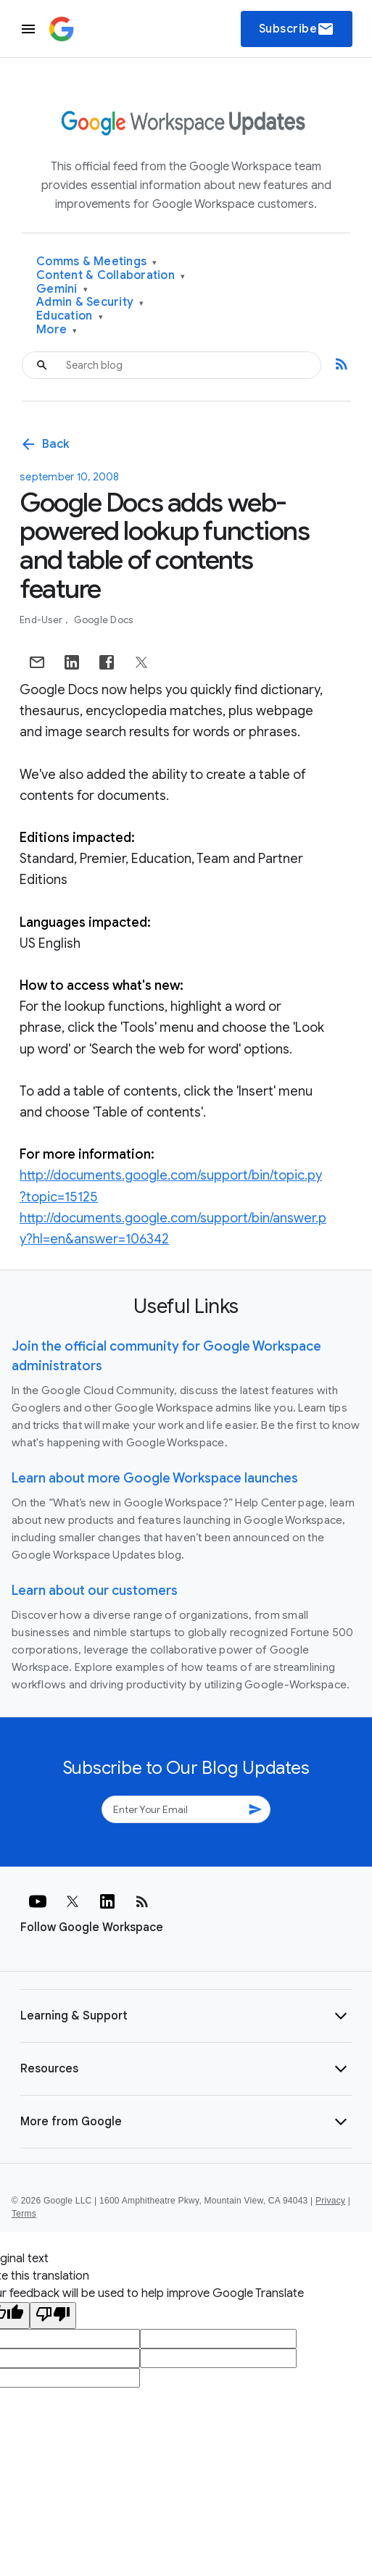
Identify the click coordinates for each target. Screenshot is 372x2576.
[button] (186, 2016)
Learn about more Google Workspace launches (155, 1478)
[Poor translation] (53, 2315)
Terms (24, 2214)
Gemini (62, 289)
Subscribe (297, 29)
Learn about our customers (95, 1590)
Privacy (330, 2201)
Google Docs (103, 620)
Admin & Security (90, 302)
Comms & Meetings (96, 262)
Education (69, 316)
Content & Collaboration (110, 276)
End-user (42, 620)
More (57, 330)
